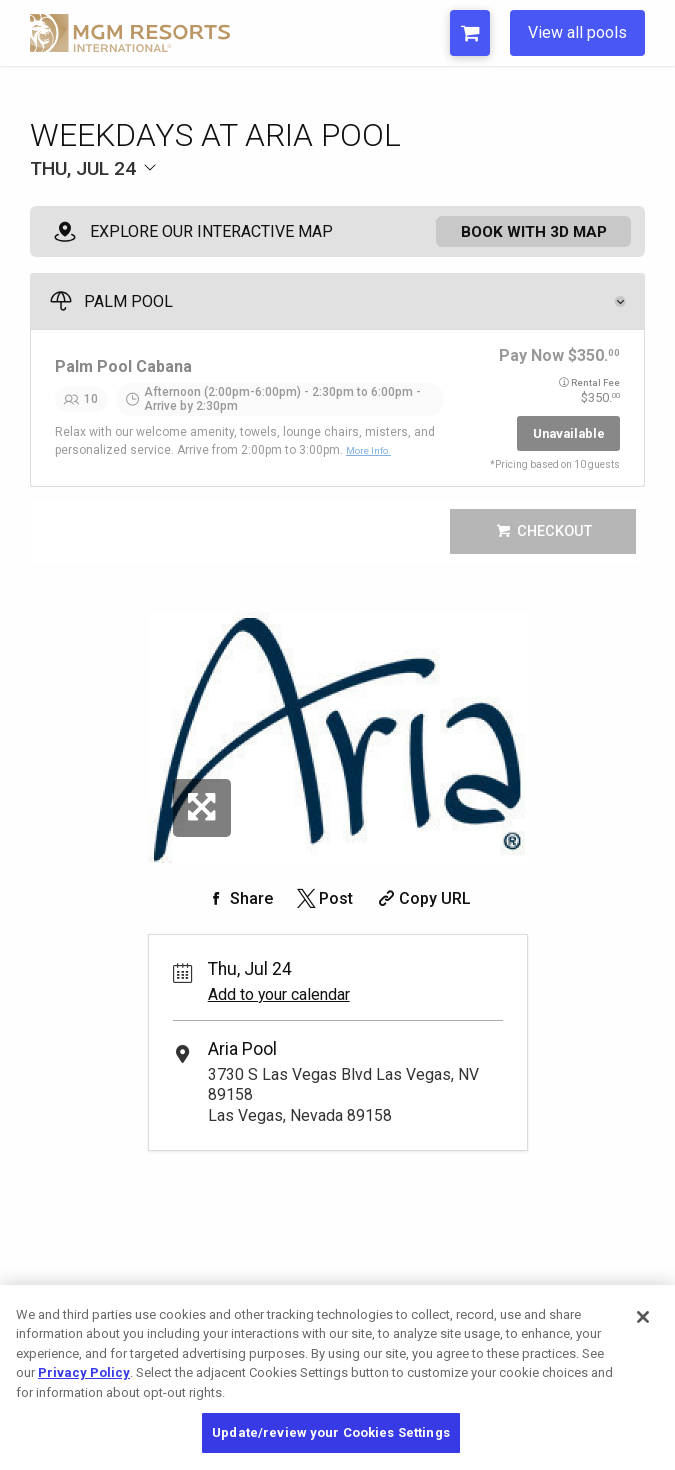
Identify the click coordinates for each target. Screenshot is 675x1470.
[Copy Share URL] (422, 911)
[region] (337, 1377)
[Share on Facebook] (239, 911)
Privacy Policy (84, 1372)
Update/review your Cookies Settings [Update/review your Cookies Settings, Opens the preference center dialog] (331, 1432)
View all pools (577, 32)
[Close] (643, 1317)
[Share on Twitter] (323, 911)
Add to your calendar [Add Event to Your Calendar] (279, 1008)
